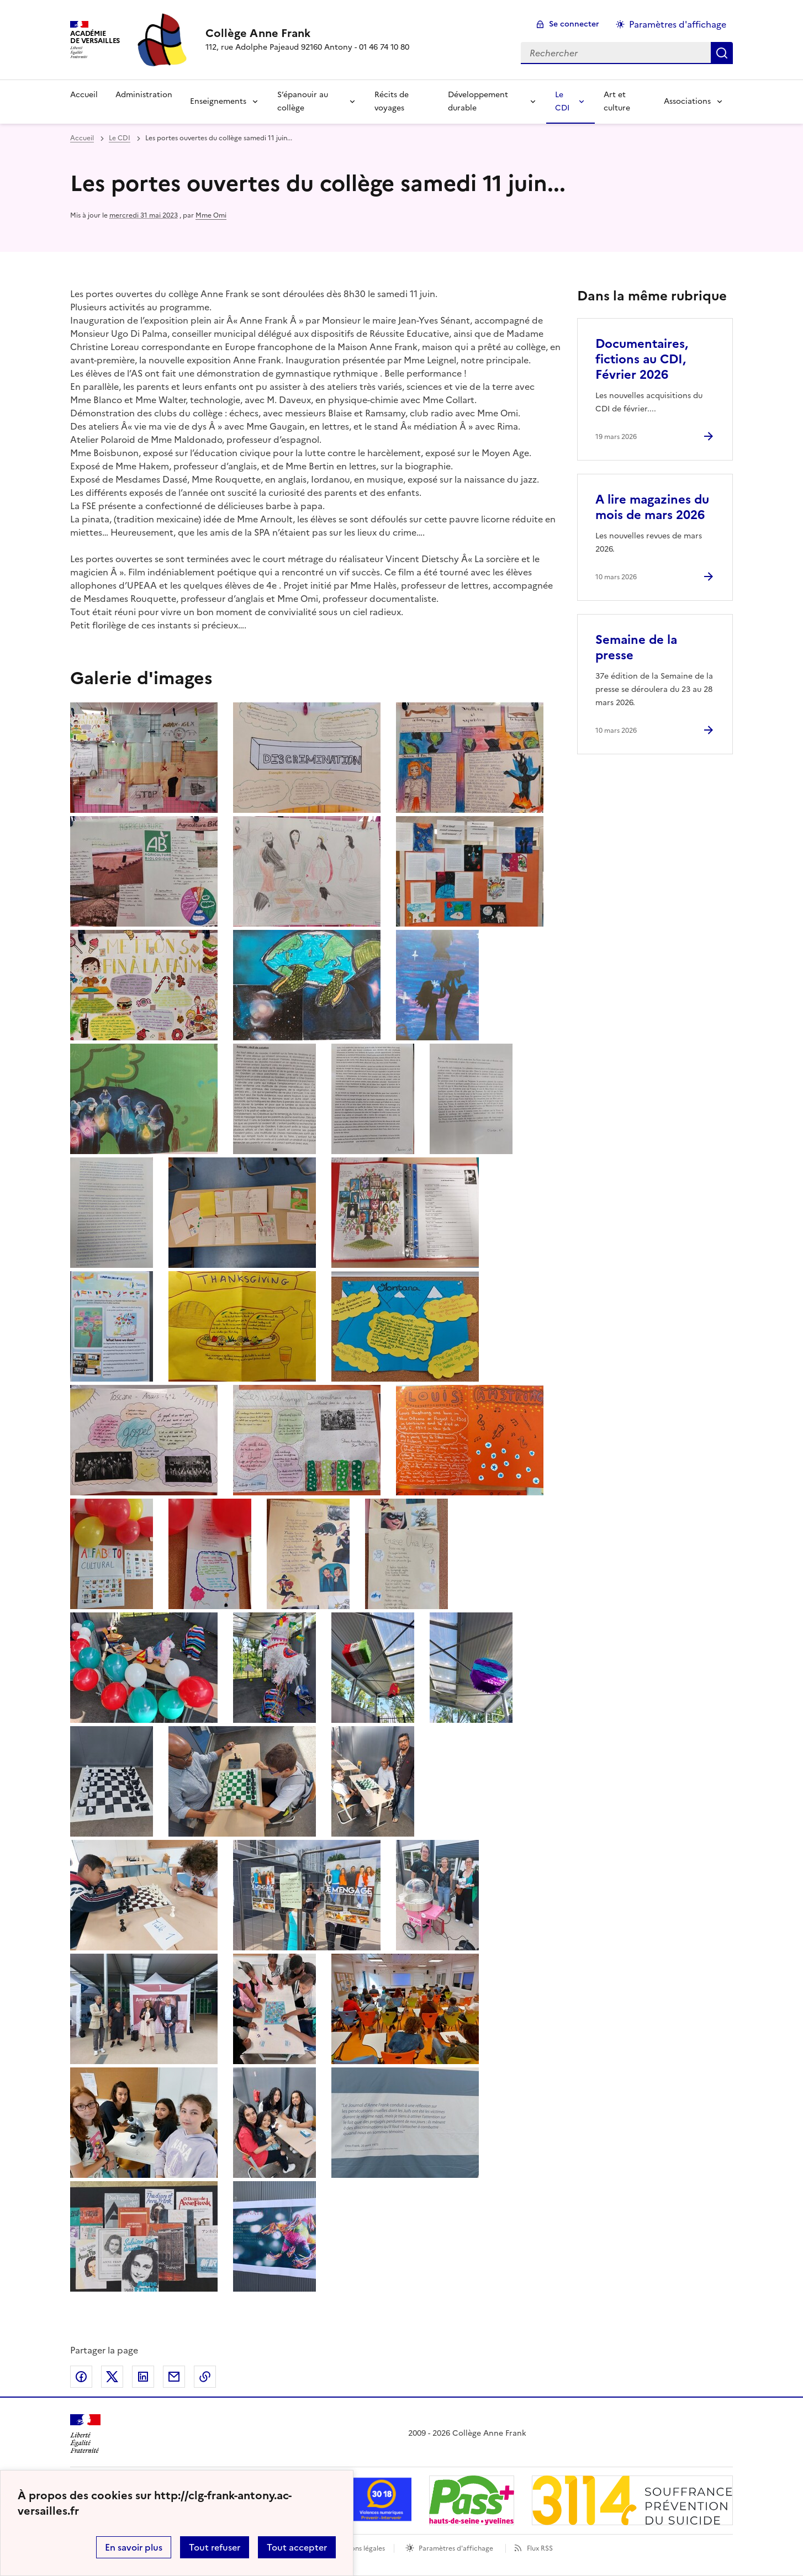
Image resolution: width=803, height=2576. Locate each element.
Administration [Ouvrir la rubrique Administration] (143, 94)
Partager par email (174, 2377)
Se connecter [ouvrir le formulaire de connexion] (574, 24)
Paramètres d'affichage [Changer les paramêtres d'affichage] (677, 24)
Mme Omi (211, 215)
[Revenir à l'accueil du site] (85, 2433)
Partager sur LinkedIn (143, 2377)
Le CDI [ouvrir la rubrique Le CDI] (119, 138)
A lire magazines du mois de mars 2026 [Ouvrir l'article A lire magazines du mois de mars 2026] (652, 507)
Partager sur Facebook (81, 2377)
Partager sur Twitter (112, 2377)
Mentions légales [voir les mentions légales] (358, 2548)
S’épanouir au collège (302, 101)
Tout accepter (297, 2547)
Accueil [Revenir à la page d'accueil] (84, 94)
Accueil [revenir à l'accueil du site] (82, 138)
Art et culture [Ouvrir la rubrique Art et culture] (617, 101)
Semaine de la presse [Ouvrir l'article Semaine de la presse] (636, 647)
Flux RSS (540, 2548)
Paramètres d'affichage (456, 2548)
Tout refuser (214, 2547)
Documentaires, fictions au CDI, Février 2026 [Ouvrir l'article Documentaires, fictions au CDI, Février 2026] (641, 359)
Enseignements (218, 101)
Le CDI (562, 101)
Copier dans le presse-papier (205, 2377)
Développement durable (478, 101)
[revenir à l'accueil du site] (307, 33)
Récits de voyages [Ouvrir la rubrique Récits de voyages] (391, 101)
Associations (687, 101)
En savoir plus (133, 2547)
